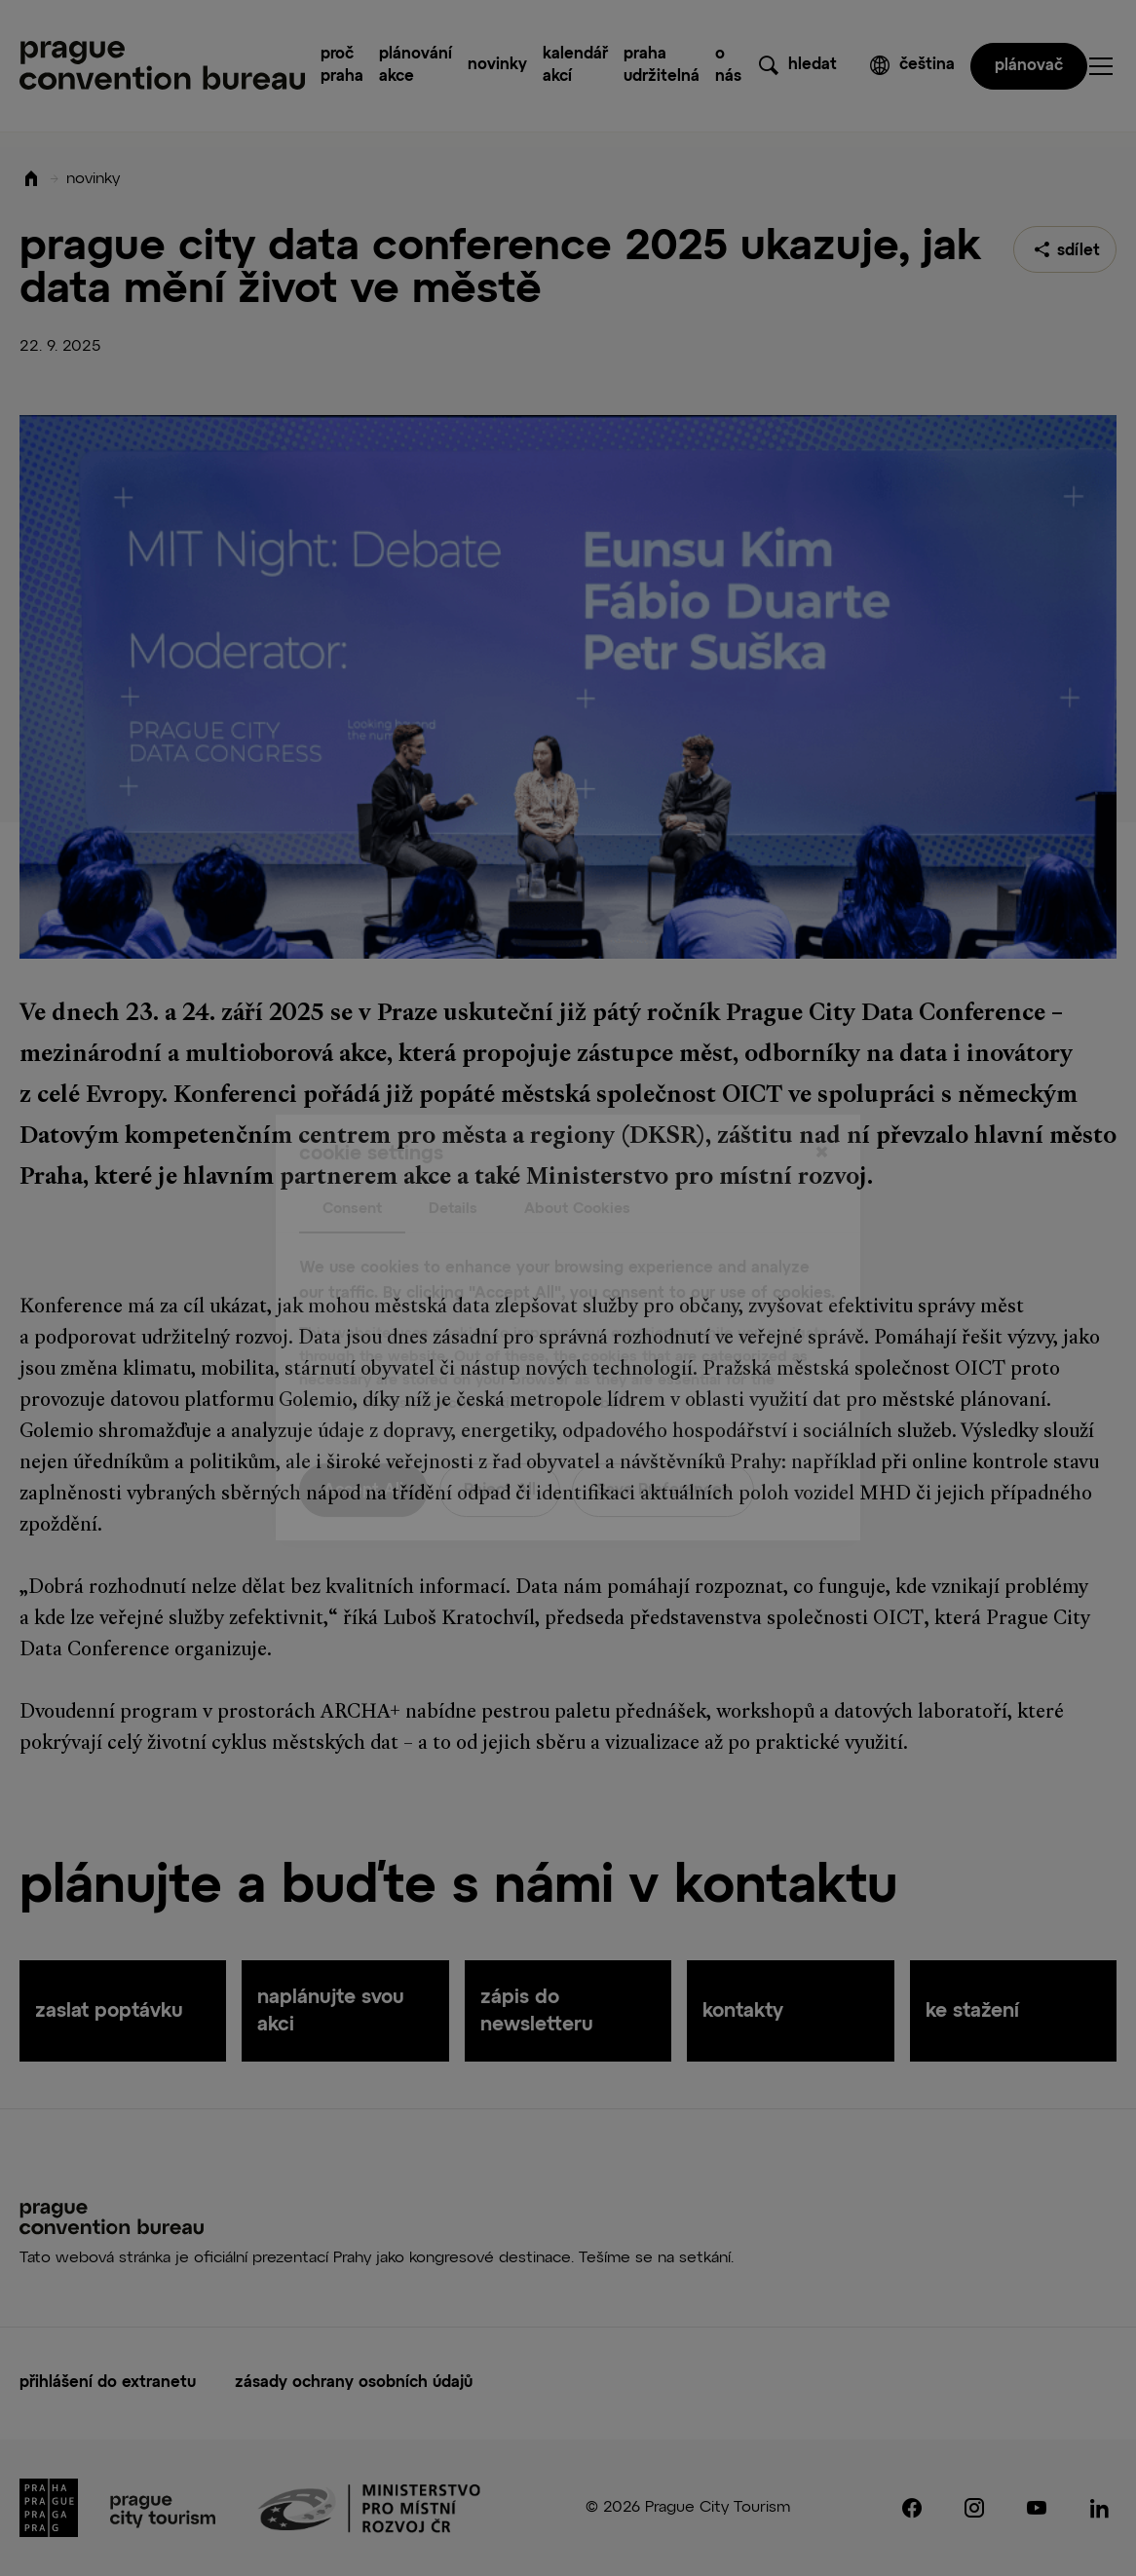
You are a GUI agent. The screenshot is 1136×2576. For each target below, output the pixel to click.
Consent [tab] (352, 1168)
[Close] (821, 1113)
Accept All (363, 1451)
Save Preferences (663, 1451)
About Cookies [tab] (577, 1168)
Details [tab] (453, 1168)
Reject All (500, 1451)
